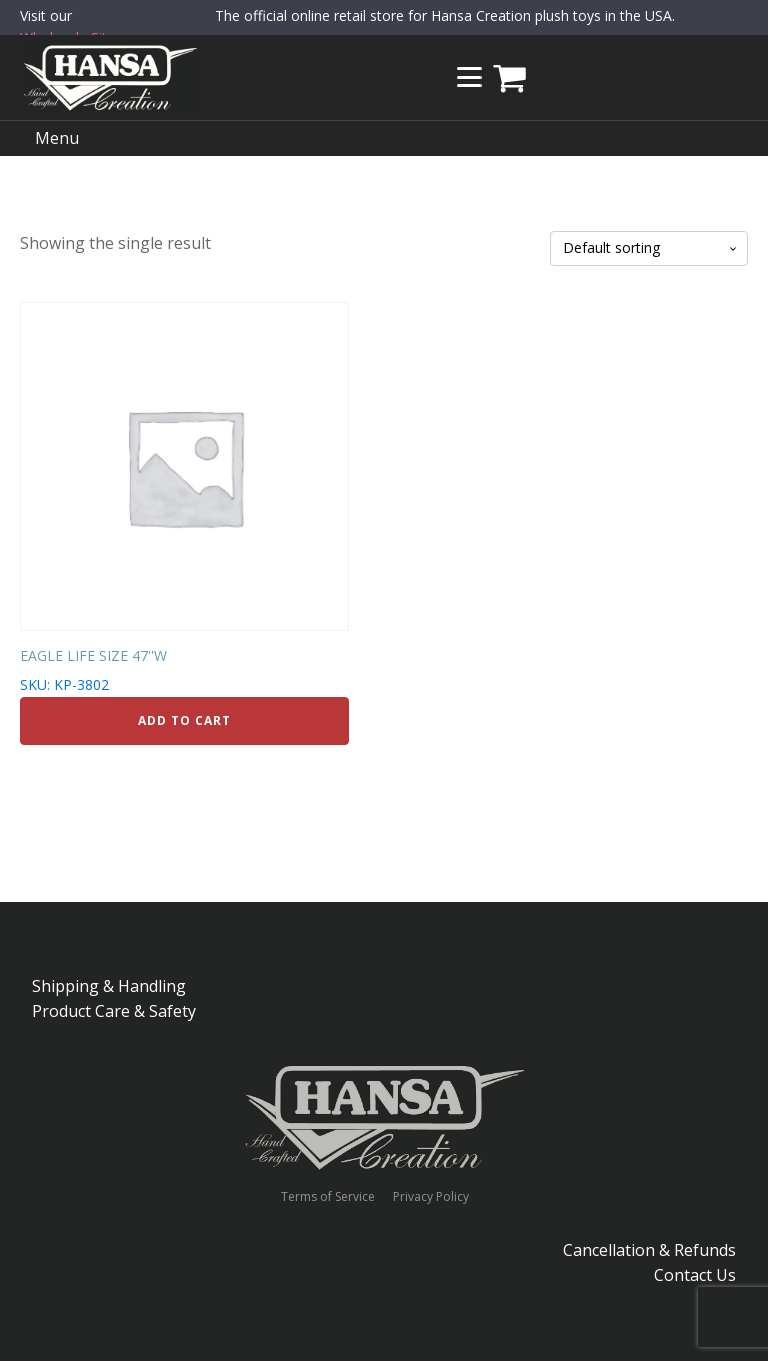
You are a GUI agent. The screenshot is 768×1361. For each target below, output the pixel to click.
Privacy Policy (431, 1197)
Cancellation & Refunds (649, 1250)
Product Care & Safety (114, 1011)
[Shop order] (649, 248)
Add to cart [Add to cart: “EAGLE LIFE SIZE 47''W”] (184, 720)
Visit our (71, 28)
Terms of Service (328, 1197)
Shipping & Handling (109, 986)
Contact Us (695, 1275)
